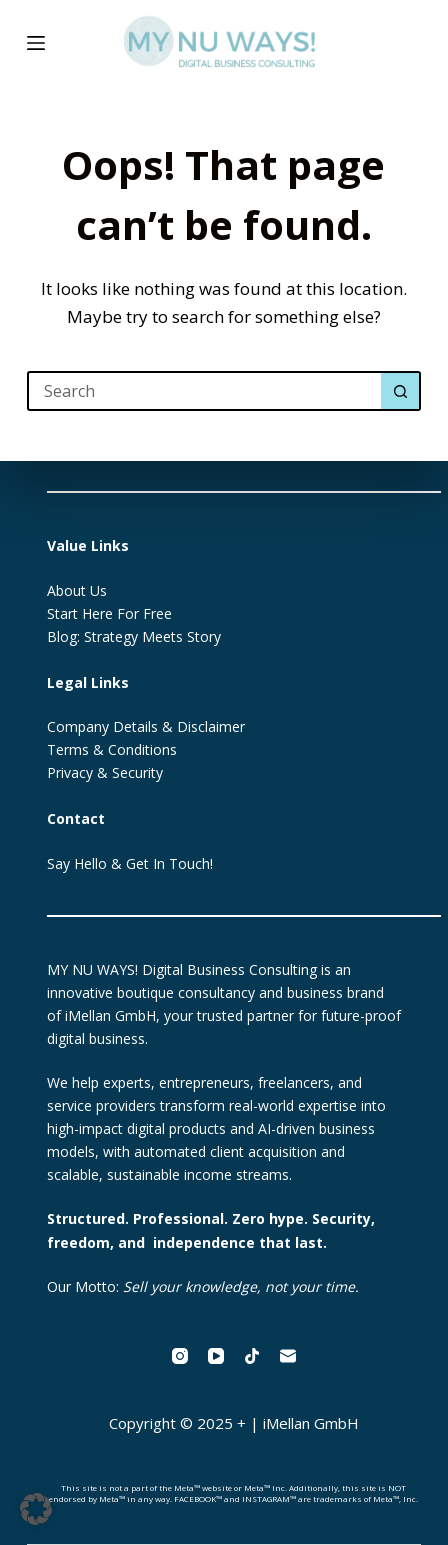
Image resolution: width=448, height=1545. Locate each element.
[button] (36, 1509)
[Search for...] (204, 391)
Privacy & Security (105, 772)
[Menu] (36, 43)
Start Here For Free (109, 613)
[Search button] (401, 391)
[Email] (288, 1356)
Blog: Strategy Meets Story (134, 636)
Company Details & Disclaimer (146, 726)
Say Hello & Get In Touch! (130, 863)
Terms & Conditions (112, 749)
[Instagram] (180, 1356)
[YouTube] (216, 1356)
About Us (77, 590)
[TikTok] (252, 1356)
